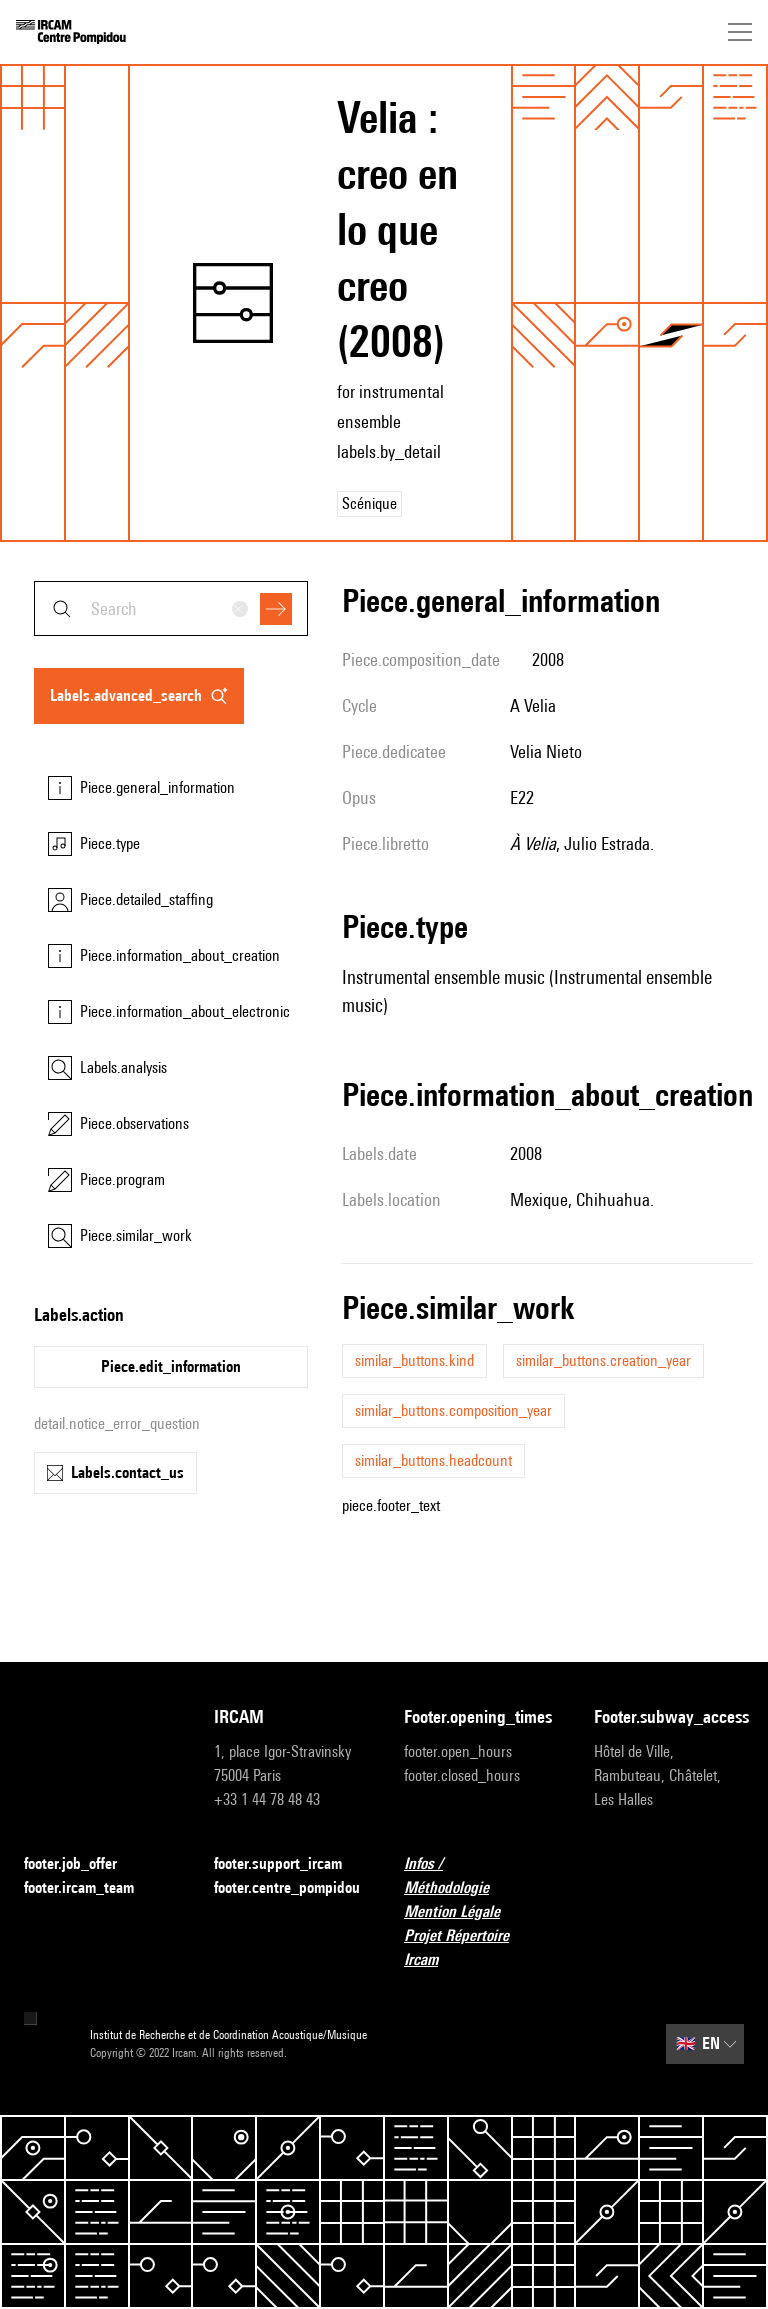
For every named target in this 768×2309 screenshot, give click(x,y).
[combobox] (171, 608)
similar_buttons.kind (414, 1360)
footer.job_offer (82, 1864)
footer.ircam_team (91, 1888)
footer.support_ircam (289, 1864)
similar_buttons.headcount (433, 1460)
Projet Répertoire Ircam (479, 1947)
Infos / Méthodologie (479, 1875)
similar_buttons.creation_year (603, 1360)
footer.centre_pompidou (287, 1887)
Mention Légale (464, 1912)
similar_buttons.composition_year (453, 1410)
